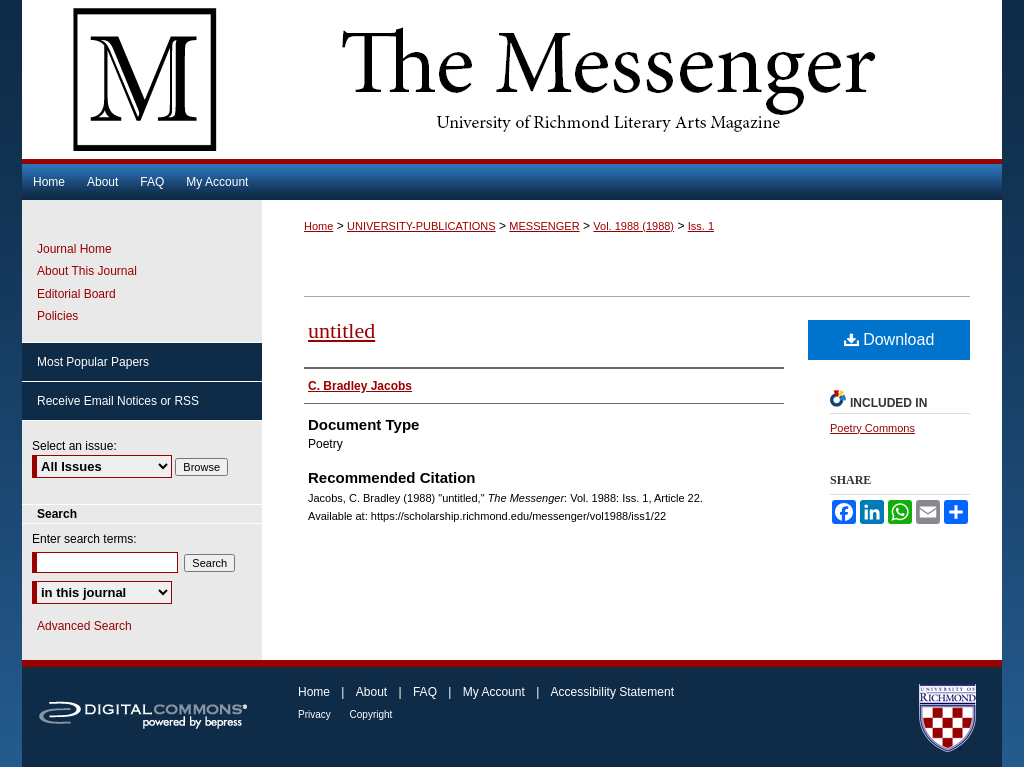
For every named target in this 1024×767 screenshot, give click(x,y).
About (373, 692)
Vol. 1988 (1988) (633, 226)
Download (889, 339)
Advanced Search (84, 626)
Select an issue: (74, 446)
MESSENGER (544, 226)
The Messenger (512, 79)
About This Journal (87, 271)
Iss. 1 (701, 226)
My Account (495, 692)
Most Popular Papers (93, 362)
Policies (57, 316)
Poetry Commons (872, 428)
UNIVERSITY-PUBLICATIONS (421, 226)
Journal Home (74, 249)
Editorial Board (76, 294)
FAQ (426, 692)
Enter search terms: (84, 539)
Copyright (371, 714)
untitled (341, 330)
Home (318, 226)
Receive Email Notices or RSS (118, 401)
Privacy (316, 714)
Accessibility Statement (612, 692)
